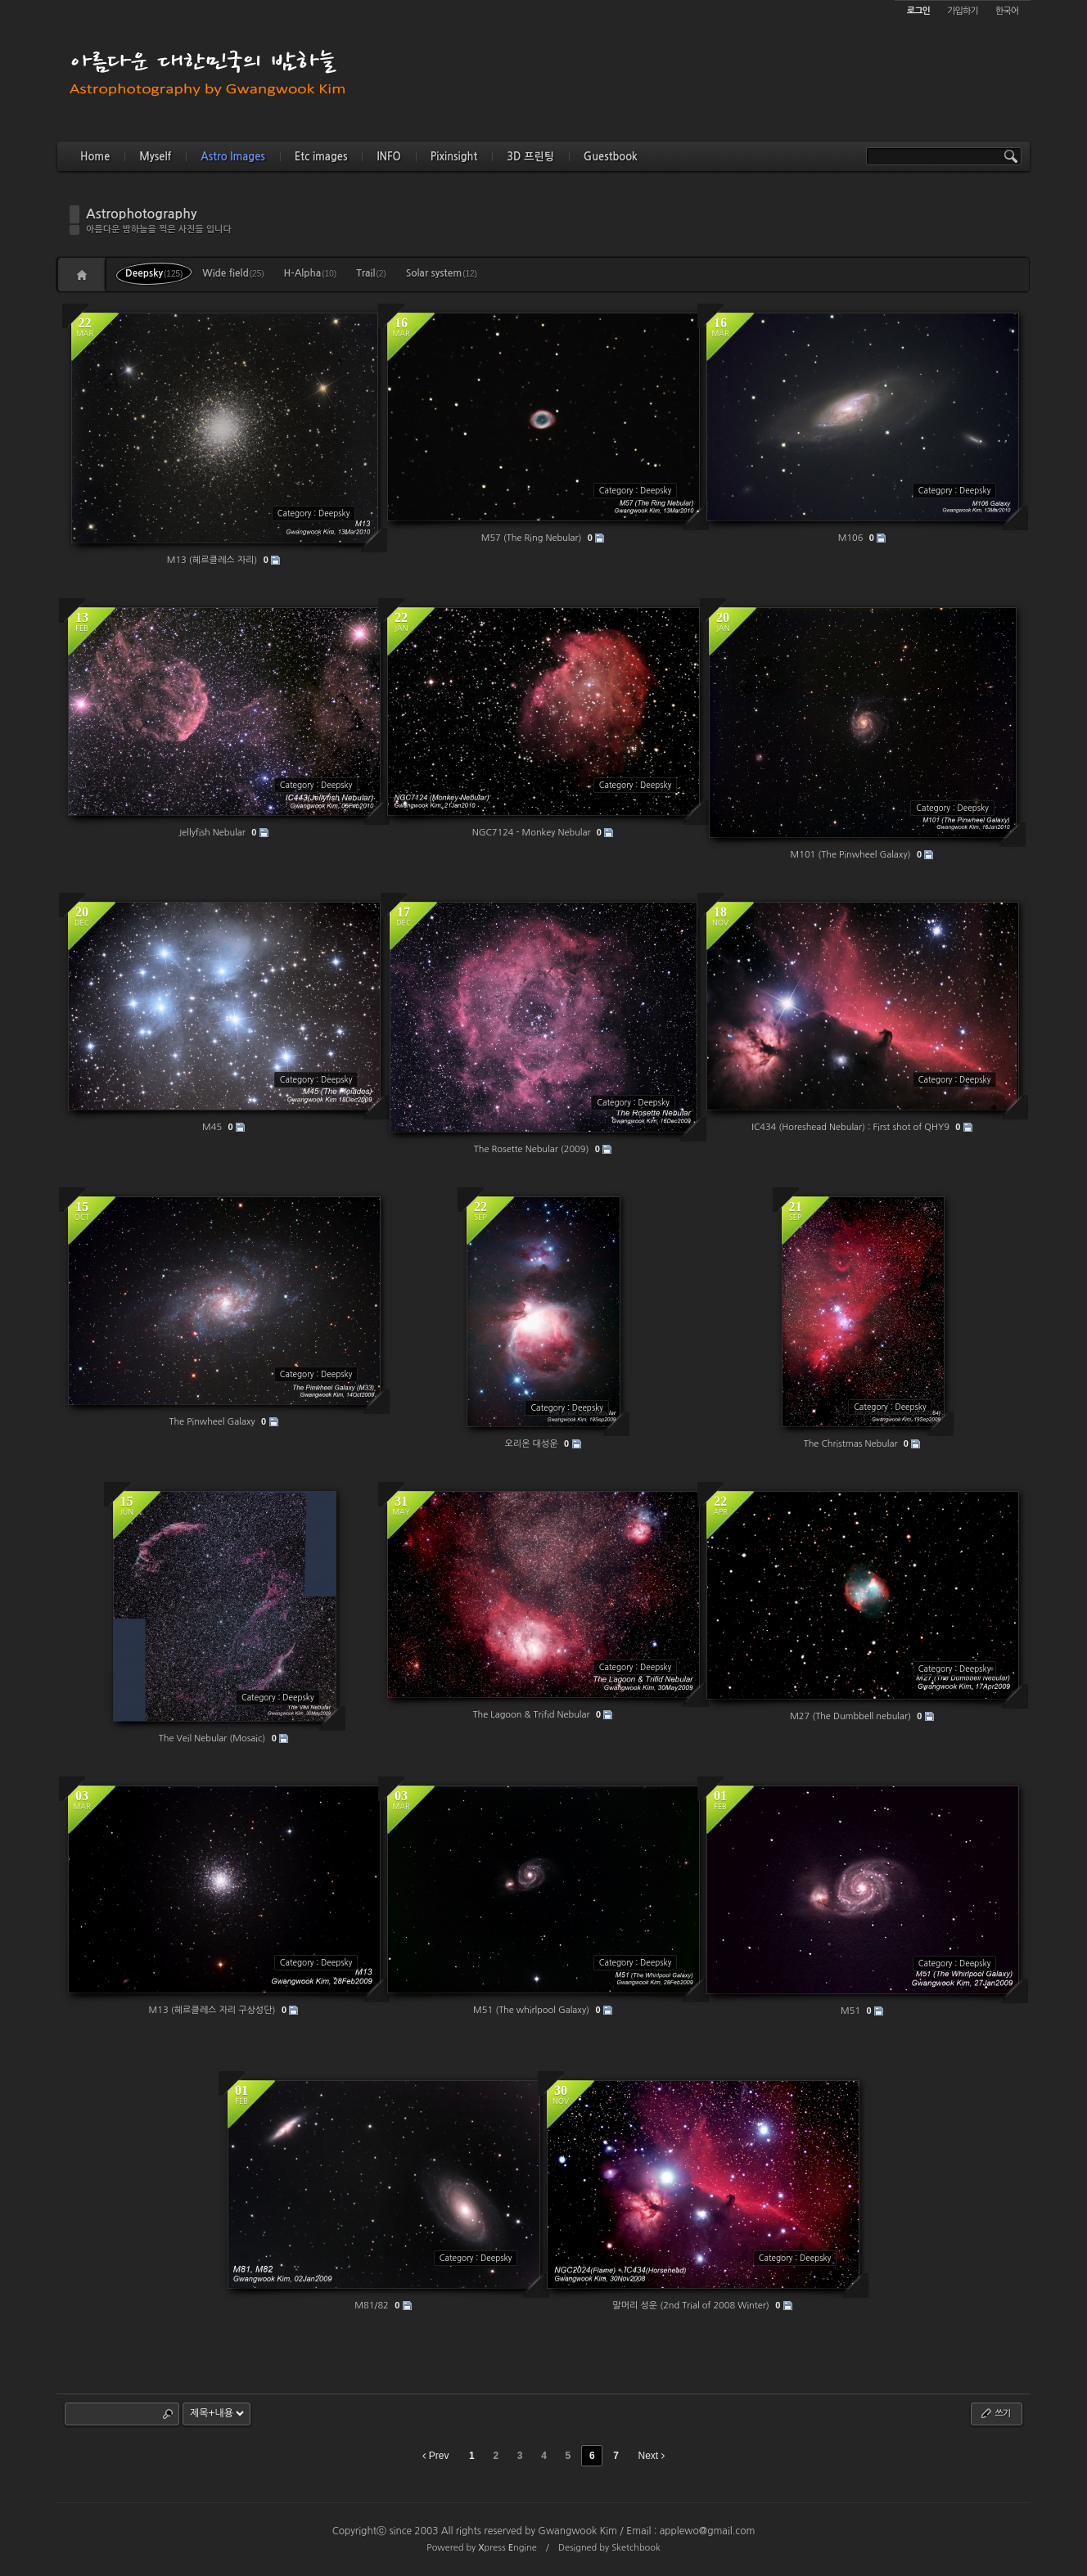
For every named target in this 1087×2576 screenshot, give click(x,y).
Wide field (233, 273)
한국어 (1006, 11)
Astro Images (232, 156)
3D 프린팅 (530, 156)
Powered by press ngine (481, 2547)
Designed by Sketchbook (609, 2547)
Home (95, 156)
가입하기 (962, 11)
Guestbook (611, 156)
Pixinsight (454, 156)
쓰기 (995, 2413)
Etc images (321, 156)
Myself (155, 156)
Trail (371, 273)
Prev (435, 2455)
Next (651, 2455)
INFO (388, 156)
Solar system (441, 273)
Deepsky (154, 273)
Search (167, 2414)
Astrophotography (141, 214)
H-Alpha (310, 273)
